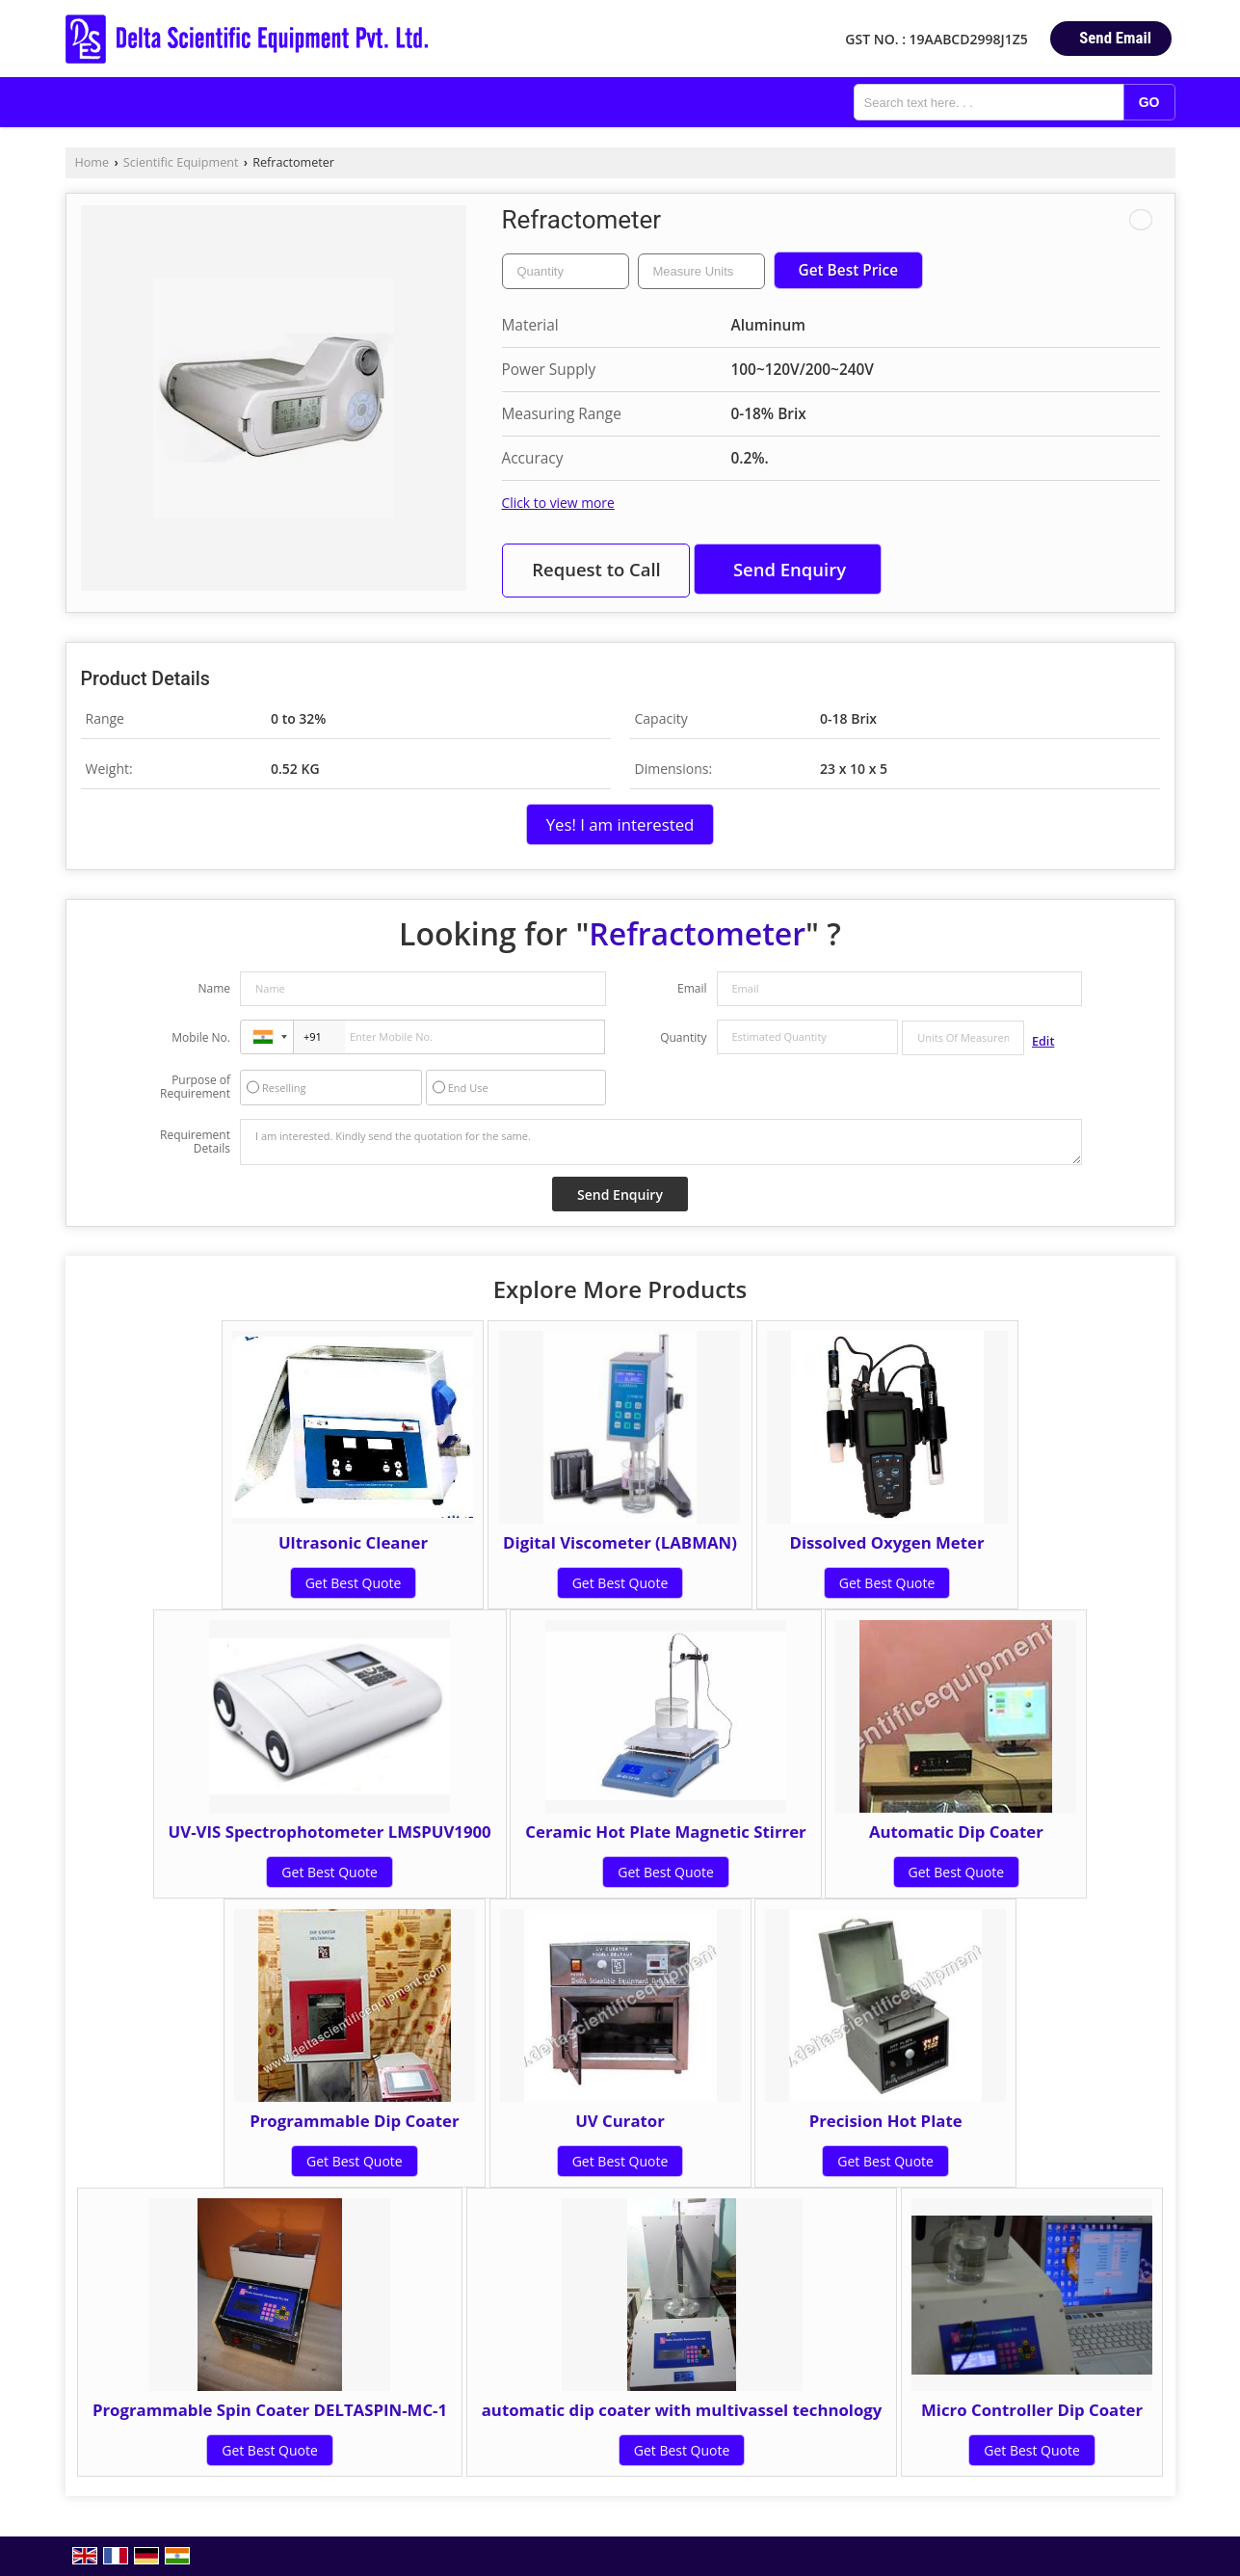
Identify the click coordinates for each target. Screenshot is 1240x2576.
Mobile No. (200, 1037)
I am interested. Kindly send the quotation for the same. (661, 1142)
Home (92, 162)
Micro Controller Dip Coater (1032, 2410)
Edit (1043, 1041)
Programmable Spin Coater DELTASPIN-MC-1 (269, 2410)
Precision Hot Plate (886, 2121)
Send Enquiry (789, 569)
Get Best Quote (353, 1583)
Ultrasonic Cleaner (353, 1542)
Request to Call (596, 569)
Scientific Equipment (181, 162)
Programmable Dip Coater (354, 2121)
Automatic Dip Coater (956, 1831)
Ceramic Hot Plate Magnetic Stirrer (665, 1831)
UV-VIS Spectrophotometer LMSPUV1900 (330, 1831)
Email (692, 988)
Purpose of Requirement (195, 1087)
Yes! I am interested (620, 824)
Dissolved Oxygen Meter (886, 1542)
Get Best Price (849, 270)
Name (214, 988)
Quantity (683, 1037)
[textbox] (701, 271)
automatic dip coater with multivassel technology (682, 2410)
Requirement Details (195, 1142)
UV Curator (620, 2121)
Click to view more (558, 502)
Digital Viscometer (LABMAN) (620, 1542)
